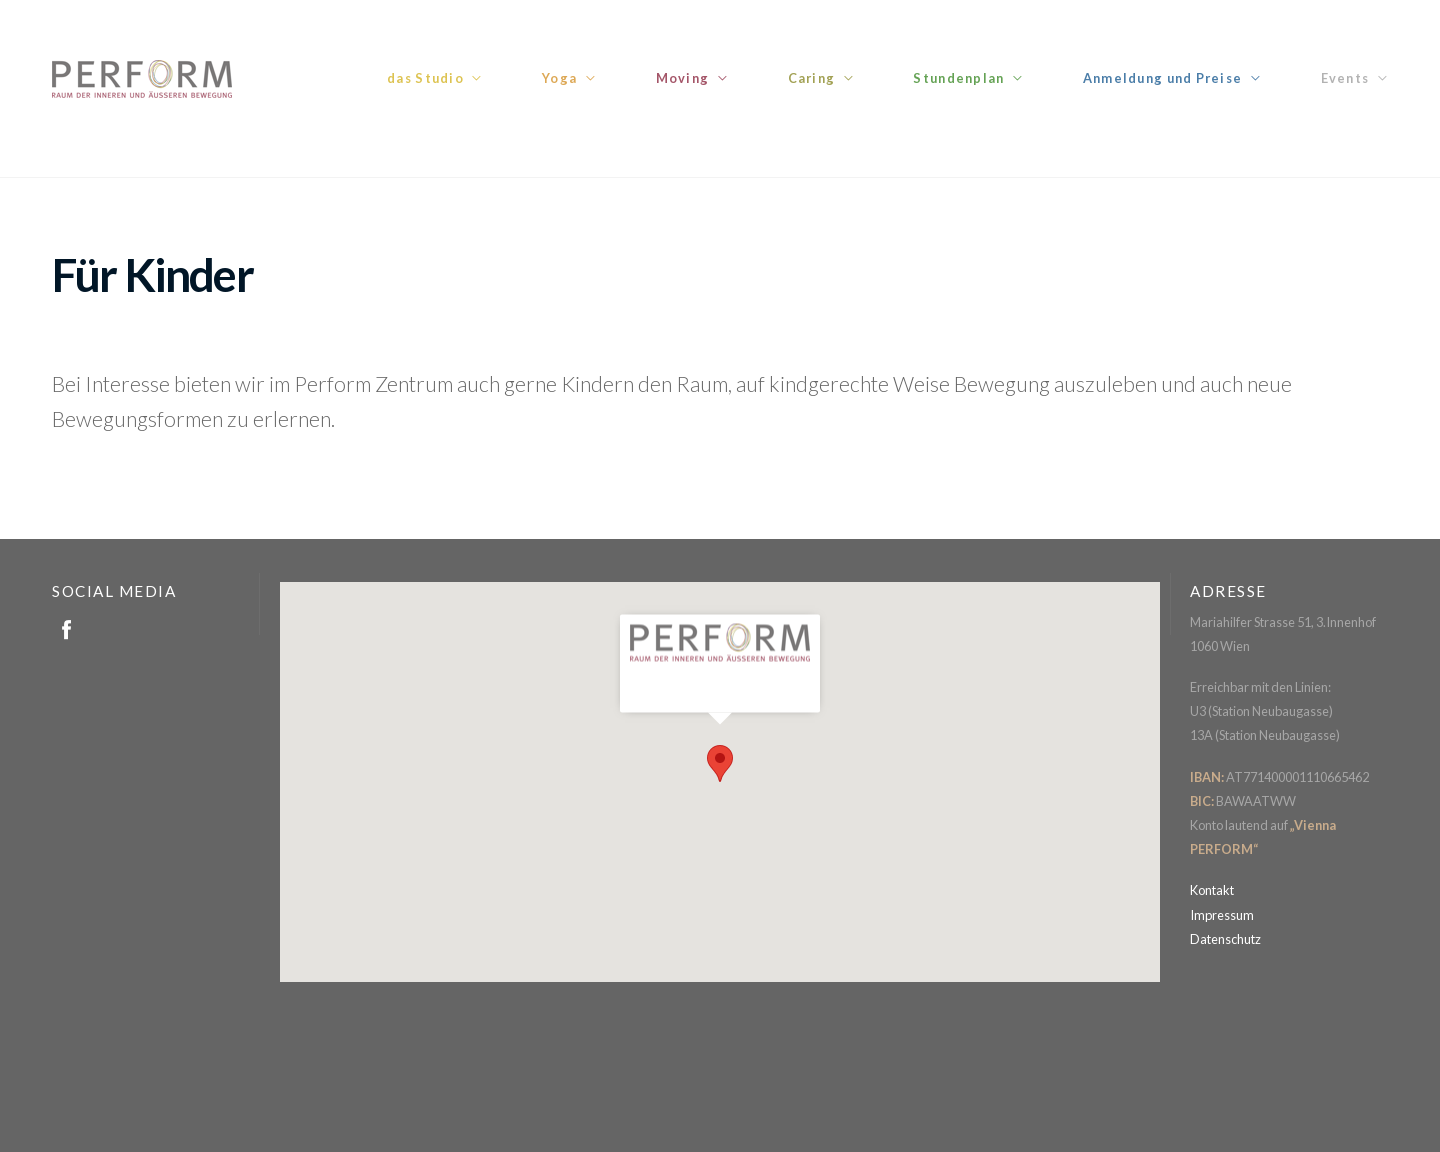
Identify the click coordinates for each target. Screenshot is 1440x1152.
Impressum (1222, 915)
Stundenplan (958, 78)
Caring (812, 78)
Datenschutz (1225, 939)
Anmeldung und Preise (1163, 78)
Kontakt (1212, 890)
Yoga (559, 78)
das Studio (425, 78)
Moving (683, 78)
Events (1345, 78)
